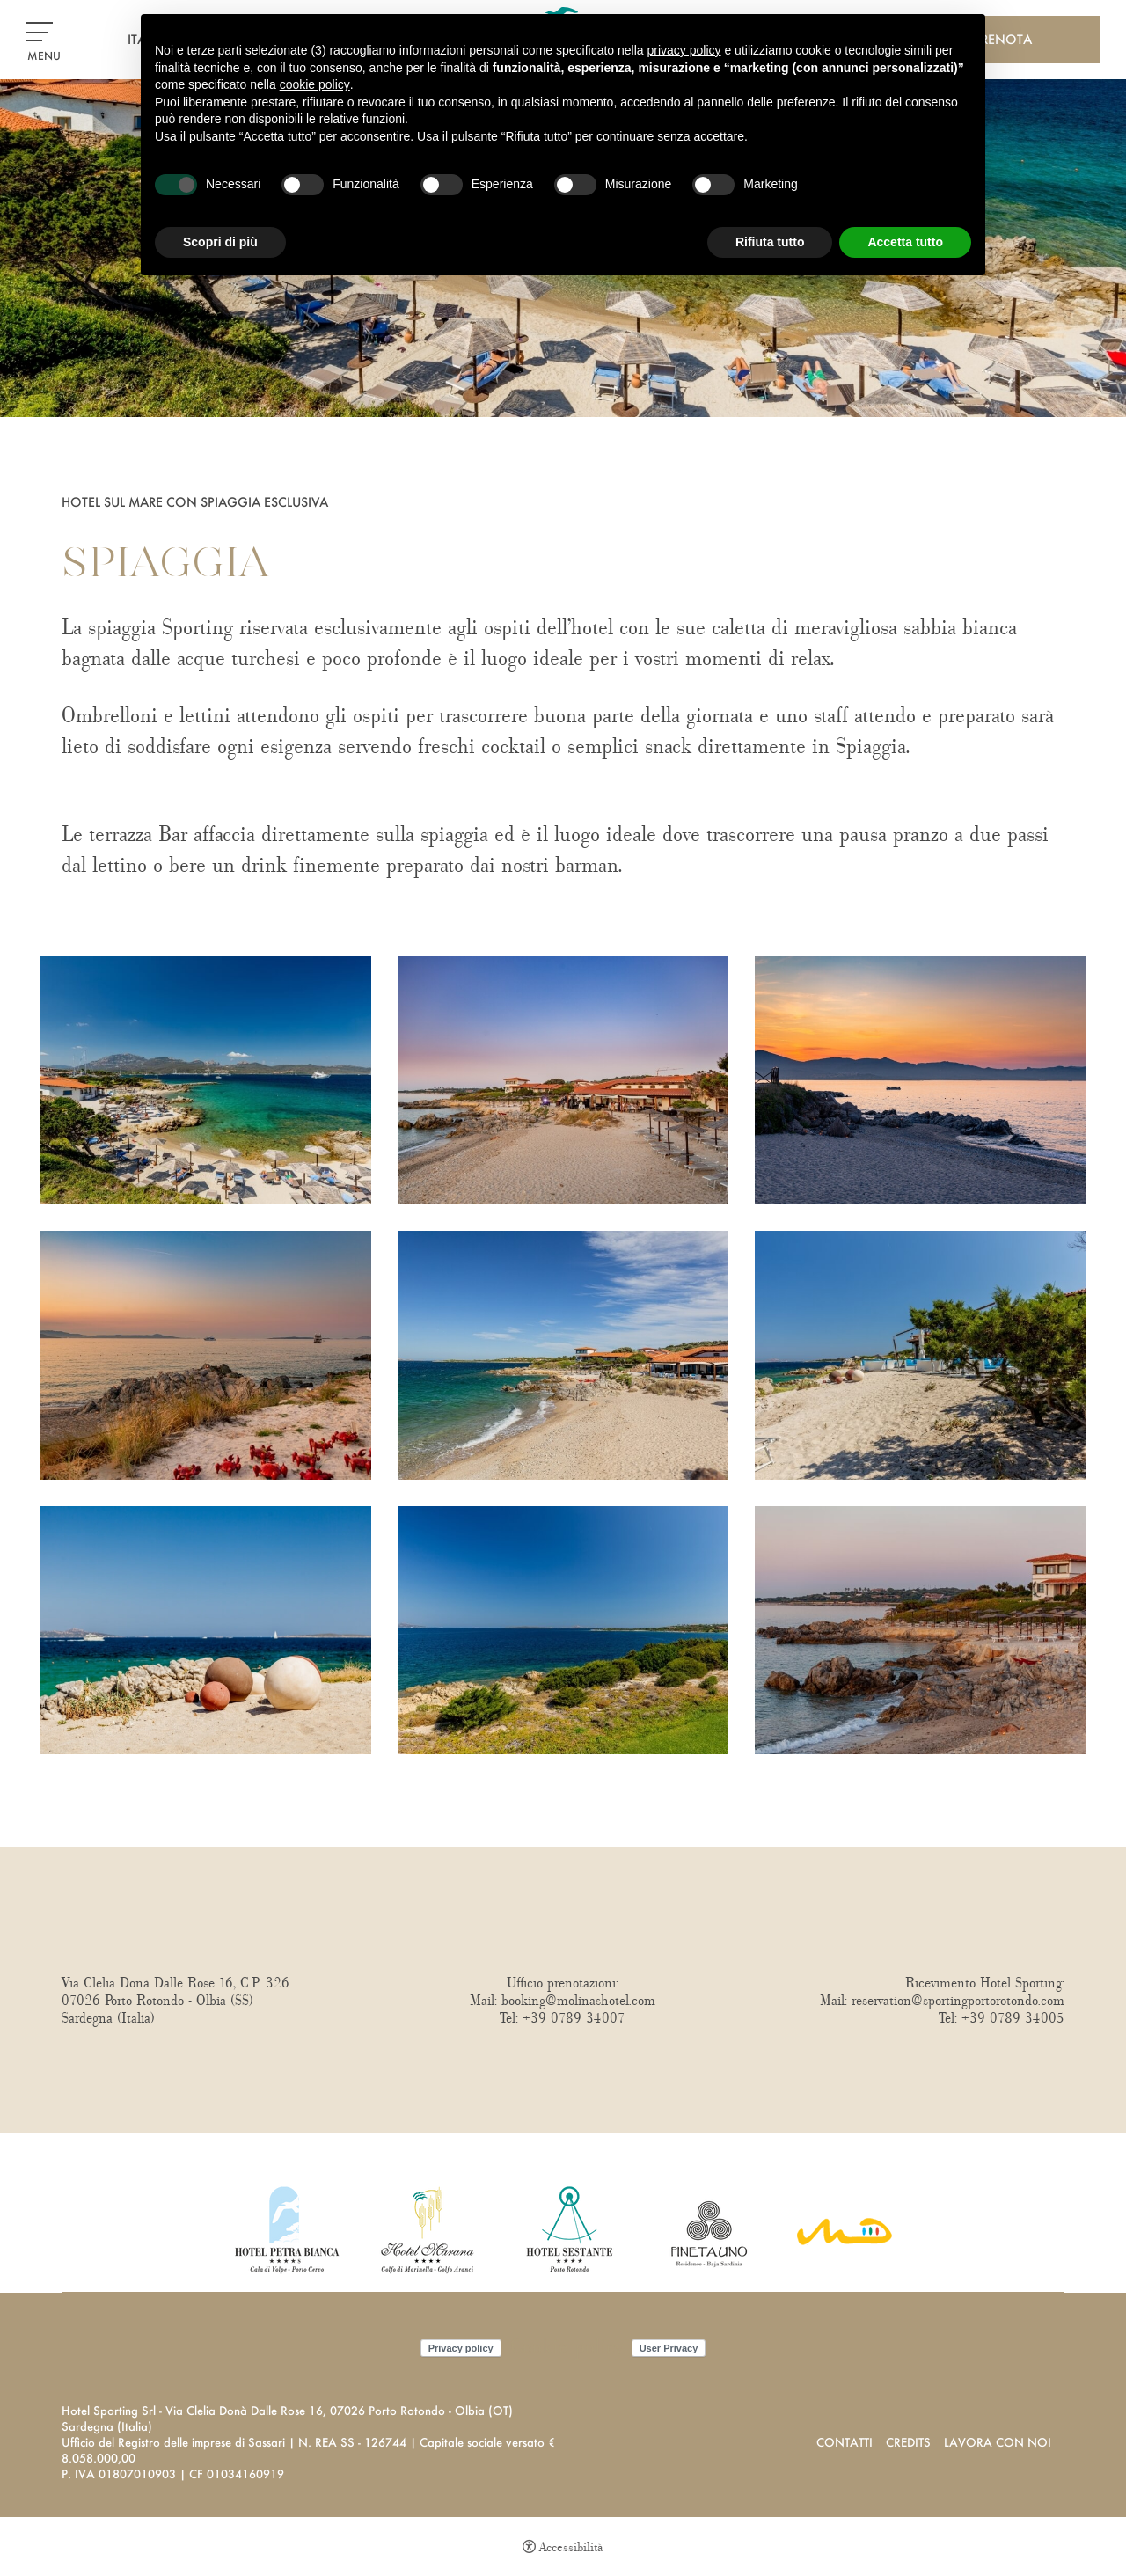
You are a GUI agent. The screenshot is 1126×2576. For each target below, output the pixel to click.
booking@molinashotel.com (578, 2000)
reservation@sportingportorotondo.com (958, 2000)
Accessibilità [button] (571, 2547)
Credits (908, 2442)
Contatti (844, 2442)
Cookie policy (566, 2347)
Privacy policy (461, 2348)
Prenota (1003, 39)
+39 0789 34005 (1012, 2018)
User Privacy (669, 2348)
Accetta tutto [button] (905, 242)
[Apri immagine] (205, 1078)
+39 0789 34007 (574, 2018)
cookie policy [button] (315, 84)
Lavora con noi (997, 2442)
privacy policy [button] (684, 50)
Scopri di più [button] (220, 242)
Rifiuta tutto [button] (770, 242)
